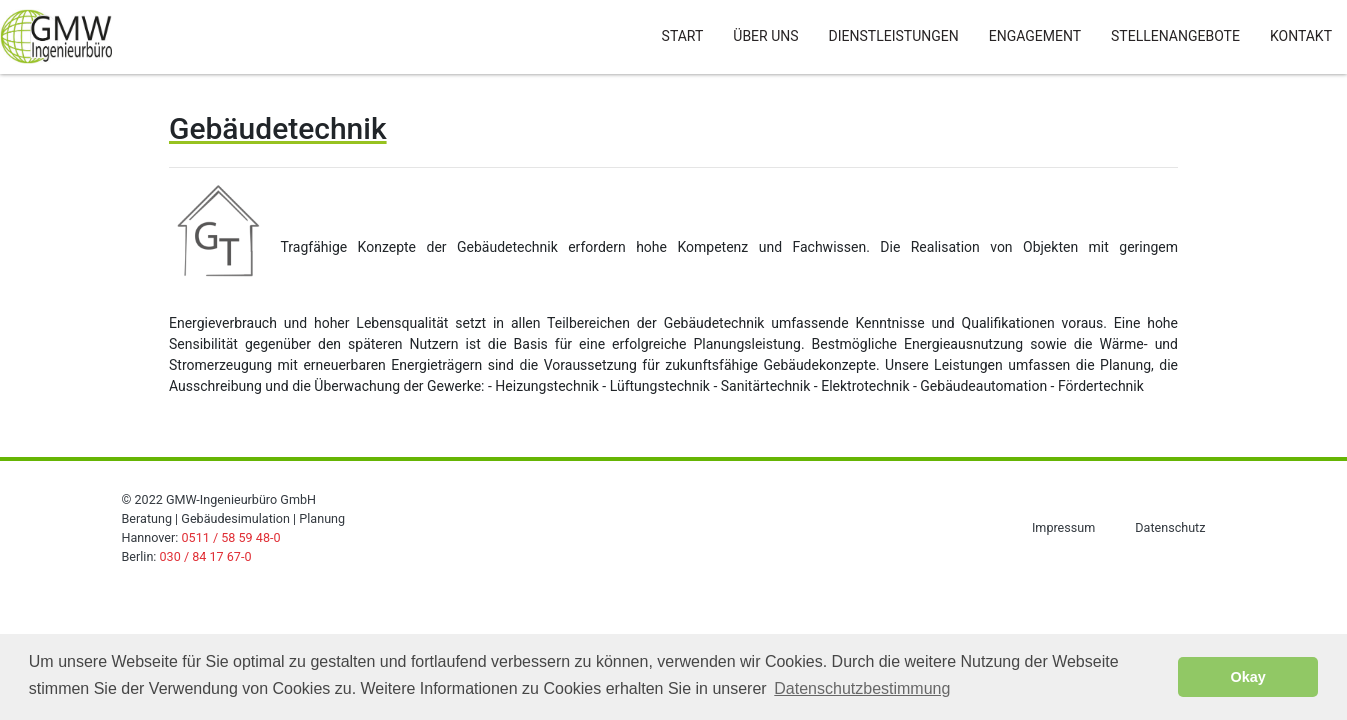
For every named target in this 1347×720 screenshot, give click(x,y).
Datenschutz (1170, 527)
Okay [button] (1248, 677)
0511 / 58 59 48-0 (230, 537)
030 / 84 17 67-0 (206, 556)
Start (683, 36)
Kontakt (1301, 36)
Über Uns (765, 36)
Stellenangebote (1175, 36)
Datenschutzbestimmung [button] (862, 688)
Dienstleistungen (894, 36)
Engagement (1035, 36)
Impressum (1063, 527)
